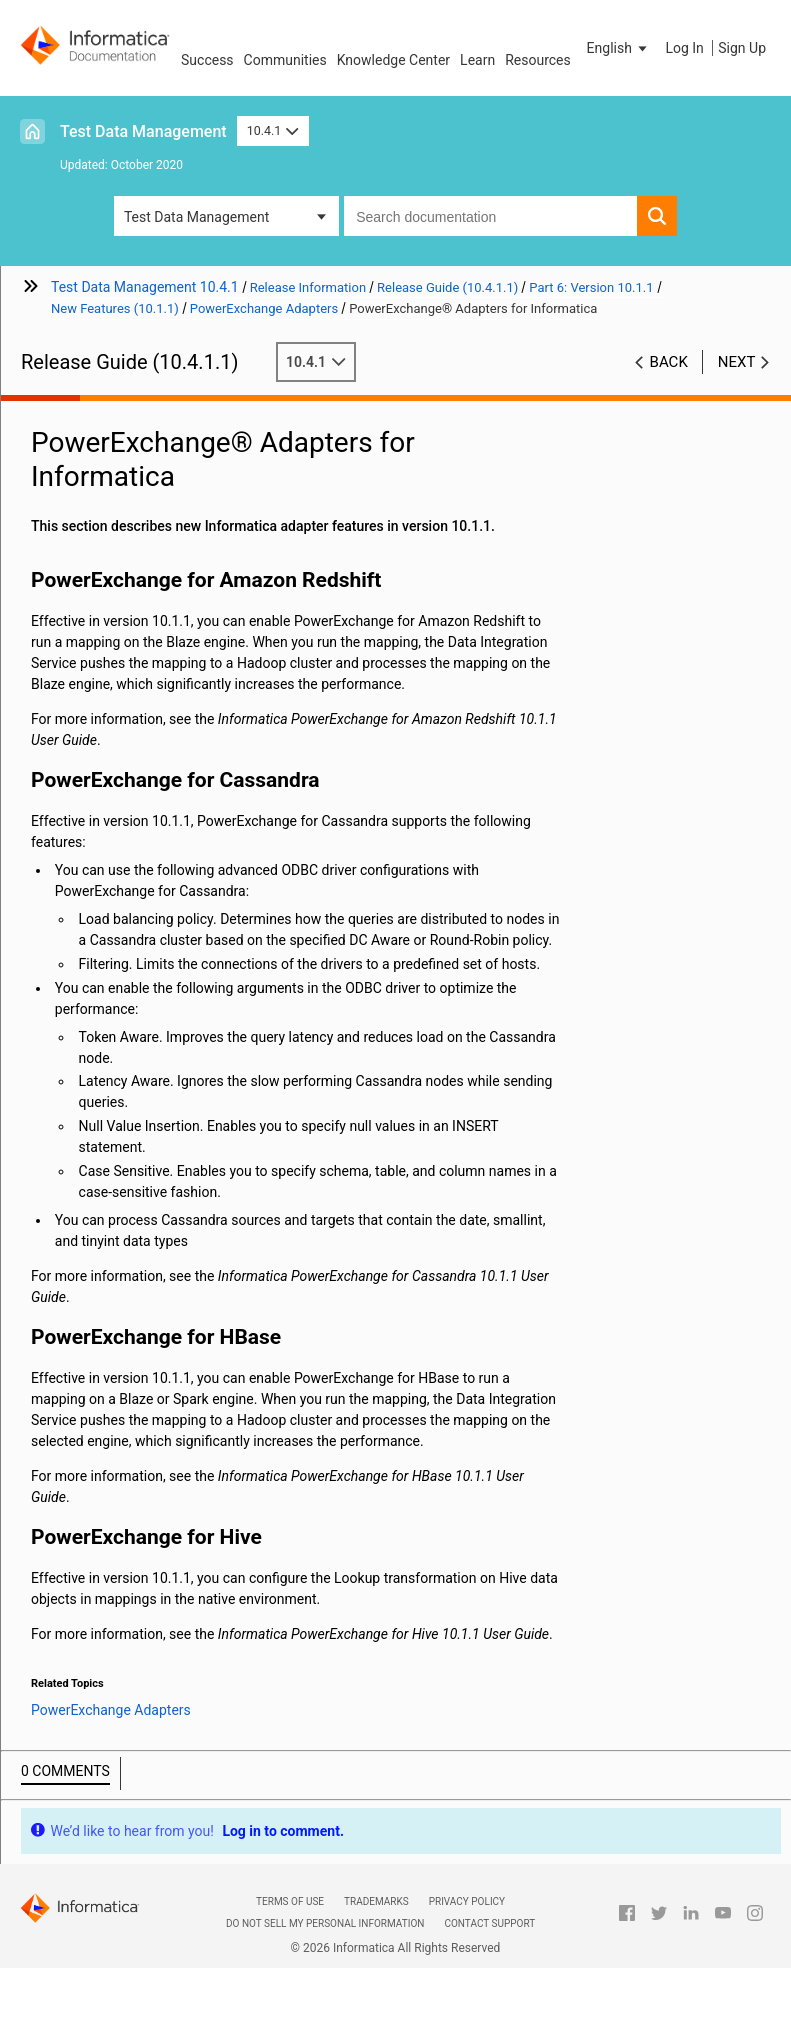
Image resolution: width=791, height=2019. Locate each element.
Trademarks (376, 1901)
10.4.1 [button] (273, 130)
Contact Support (489, 1923)
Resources (538, 60)
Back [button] (669, 362)
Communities (285, 60)
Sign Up (742, 48)
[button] (619, 48)
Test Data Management (143, 131)
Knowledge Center (393, 60)
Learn (477, 60)
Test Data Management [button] (196, 217)
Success (207, 60)
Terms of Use (290, 1901)
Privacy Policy (467, 1901)
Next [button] (737, 362)
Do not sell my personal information (325, 1923)
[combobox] (490, 216)
